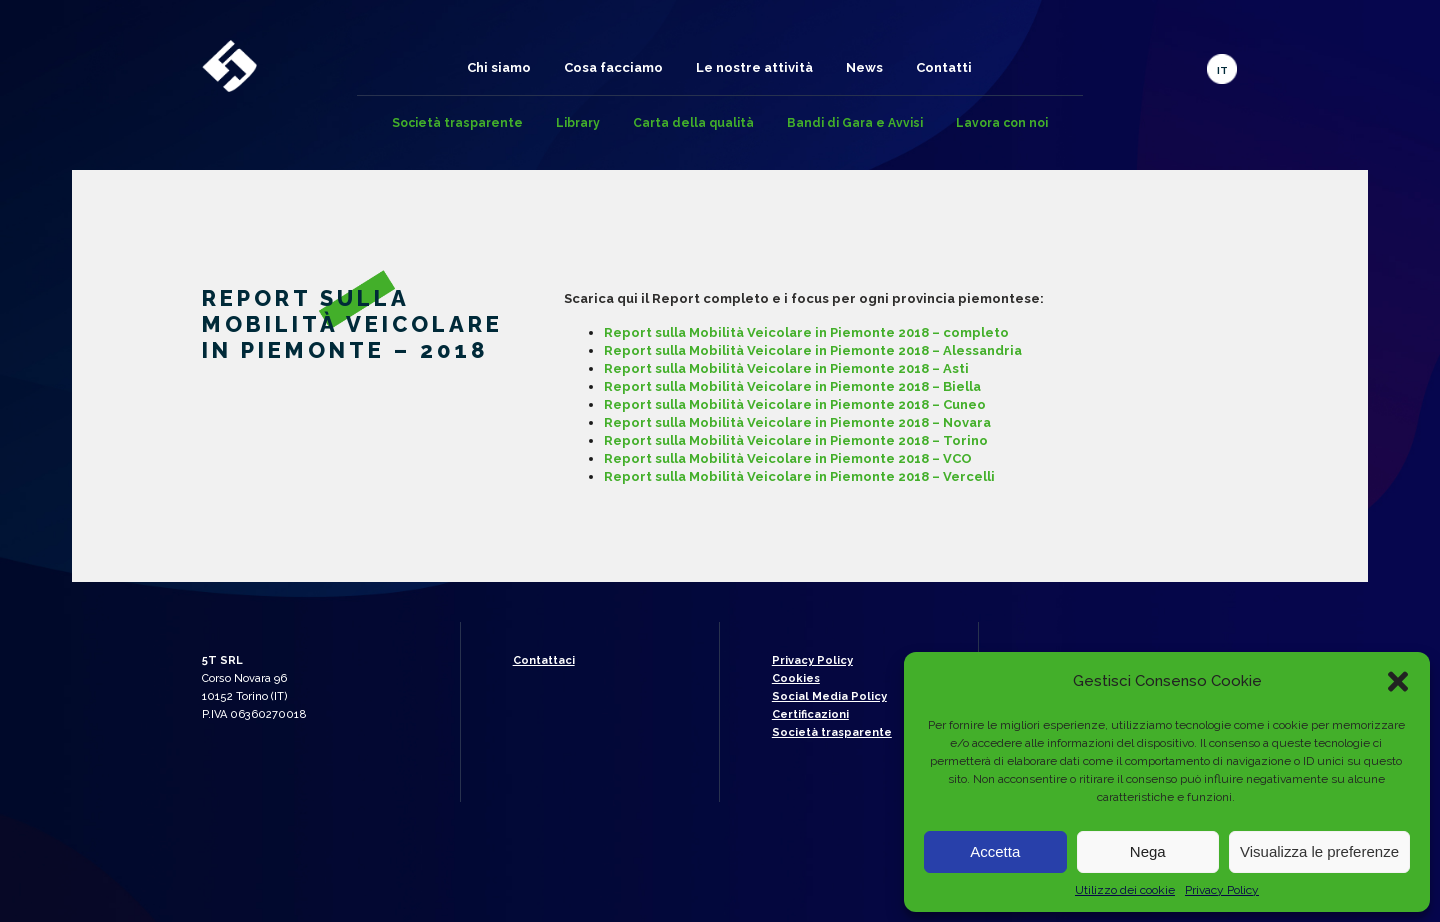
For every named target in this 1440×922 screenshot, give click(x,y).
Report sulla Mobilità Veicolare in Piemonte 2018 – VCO (788, 458)
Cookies (796, 678)
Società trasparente (457, 123)
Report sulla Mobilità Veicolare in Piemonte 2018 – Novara (797, 422)
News (864, 67)
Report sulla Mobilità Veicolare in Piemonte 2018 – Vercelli (799, 476)
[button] (1398, 681)
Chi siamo (499, 67)
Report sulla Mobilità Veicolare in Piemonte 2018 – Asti (786, 368)
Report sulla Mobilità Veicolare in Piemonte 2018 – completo (806, 332)
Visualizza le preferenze (1319, 851)
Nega (1148, 851)
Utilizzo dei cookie (1125, 890)
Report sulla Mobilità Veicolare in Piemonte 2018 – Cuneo (795, 404)
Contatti (944, 67)
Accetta (995, 851)
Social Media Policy (829, 696)
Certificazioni (810, 714)
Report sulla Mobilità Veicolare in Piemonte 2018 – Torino (796, 440)
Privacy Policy (1222, 890)
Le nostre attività (754, 67)
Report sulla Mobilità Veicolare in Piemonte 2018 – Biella (792, 386)
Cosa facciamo (613, 67)
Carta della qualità (693, 123)
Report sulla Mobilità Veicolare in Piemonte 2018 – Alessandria (813, 350)
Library (578, 123)
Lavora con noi (1002, 123)
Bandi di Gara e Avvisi (855, 123)
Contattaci (544, 660)
